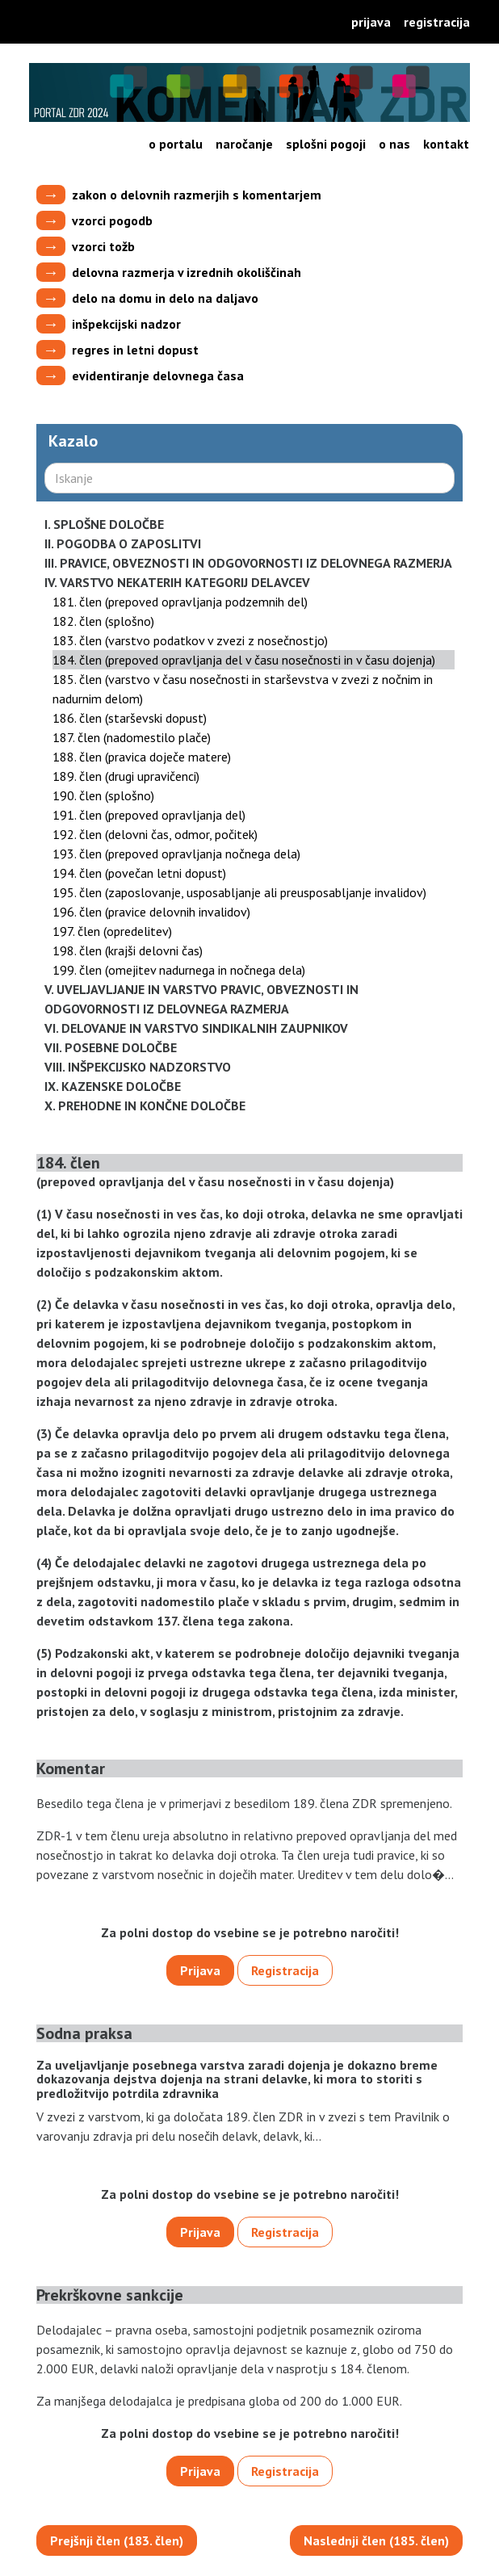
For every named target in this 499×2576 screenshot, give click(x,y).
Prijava (371, 22)
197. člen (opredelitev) (112, 931)
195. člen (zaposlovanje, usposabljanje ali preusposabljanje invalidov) (239, 892)
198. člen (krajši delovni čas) (127, 950)
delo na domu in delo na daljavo (165, 298)
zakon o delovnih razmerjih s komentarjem (196, 195)
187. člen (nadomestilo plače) (131, 737)
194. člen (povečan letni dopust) (139, 873)
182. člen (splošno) (103, 621)
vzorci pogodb (112, 220)
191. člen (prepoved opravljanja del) (148, 815)
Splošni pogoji (326, 144)
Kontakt (446, 144)
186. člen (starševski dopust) (129, 718)
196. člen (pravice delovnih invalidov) (151, 912)
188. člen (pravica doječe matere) (141, 757)
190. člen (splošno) (103, 795)
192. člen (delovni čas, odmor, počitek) (155, 834)
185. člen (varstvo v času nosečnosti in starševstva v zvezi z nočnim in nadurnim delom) (242, 689)
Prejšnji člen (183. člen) (116, 2540)
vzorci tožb (103, 246)
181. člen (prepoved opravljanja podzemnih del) (180, 602)
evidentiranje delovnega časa (158, 375)
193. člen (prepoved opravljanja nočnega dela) (176, 853)
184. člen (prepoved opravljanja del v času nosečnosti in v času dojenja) (243, 660)
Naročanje (244, 144)
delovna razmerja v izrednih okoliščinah (186, 272)
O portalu (176, 144)
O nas (394, 144)
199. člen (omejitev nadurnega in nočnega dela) (178, 970)
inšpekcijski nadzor (126, 324)
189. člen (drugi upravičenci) (125, 776)
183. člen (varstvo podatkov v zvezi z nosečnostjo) (190, 640)
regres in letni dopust (135, 350)
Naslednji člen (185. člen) (376, 2540)
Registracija (437, 22)
